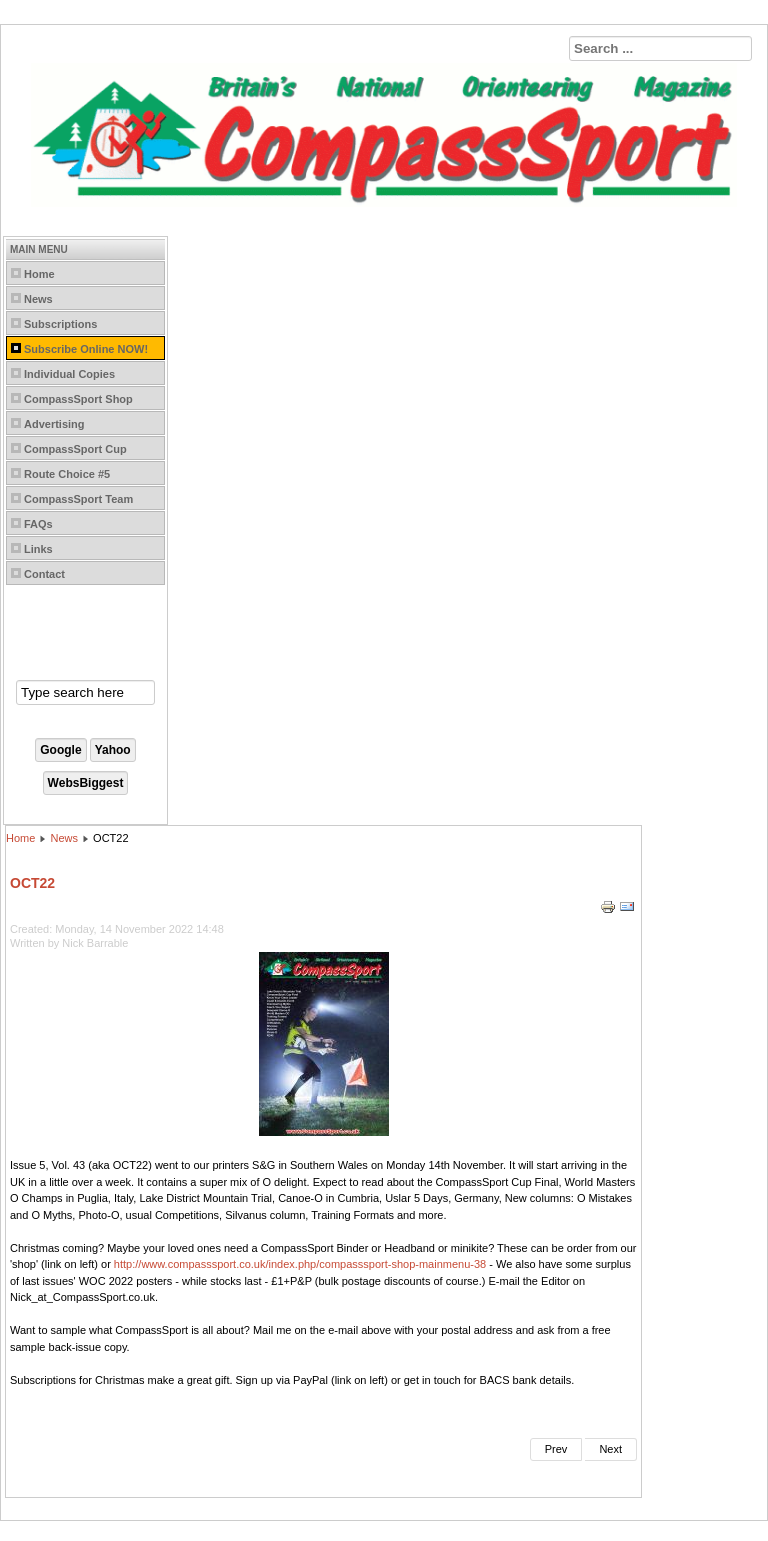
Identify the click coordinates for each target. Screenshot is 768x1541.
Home (39, 274)
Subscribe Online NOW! (86, 349)
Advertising (54, 424)
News (38, 299)
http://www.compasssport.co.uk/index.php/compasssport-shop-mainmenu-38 (300, 1264)
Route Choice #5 (67, 474)
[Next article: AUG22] (611, 1449)
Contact (44, 574)
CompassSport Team (78, 499)
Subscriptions (60, 324)
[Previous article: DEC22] (556, 1449)
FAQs (38, 524)
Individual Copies (69, 374)
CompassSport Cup (75, 449)
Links (38, 549)
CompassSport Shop (78, 399)
